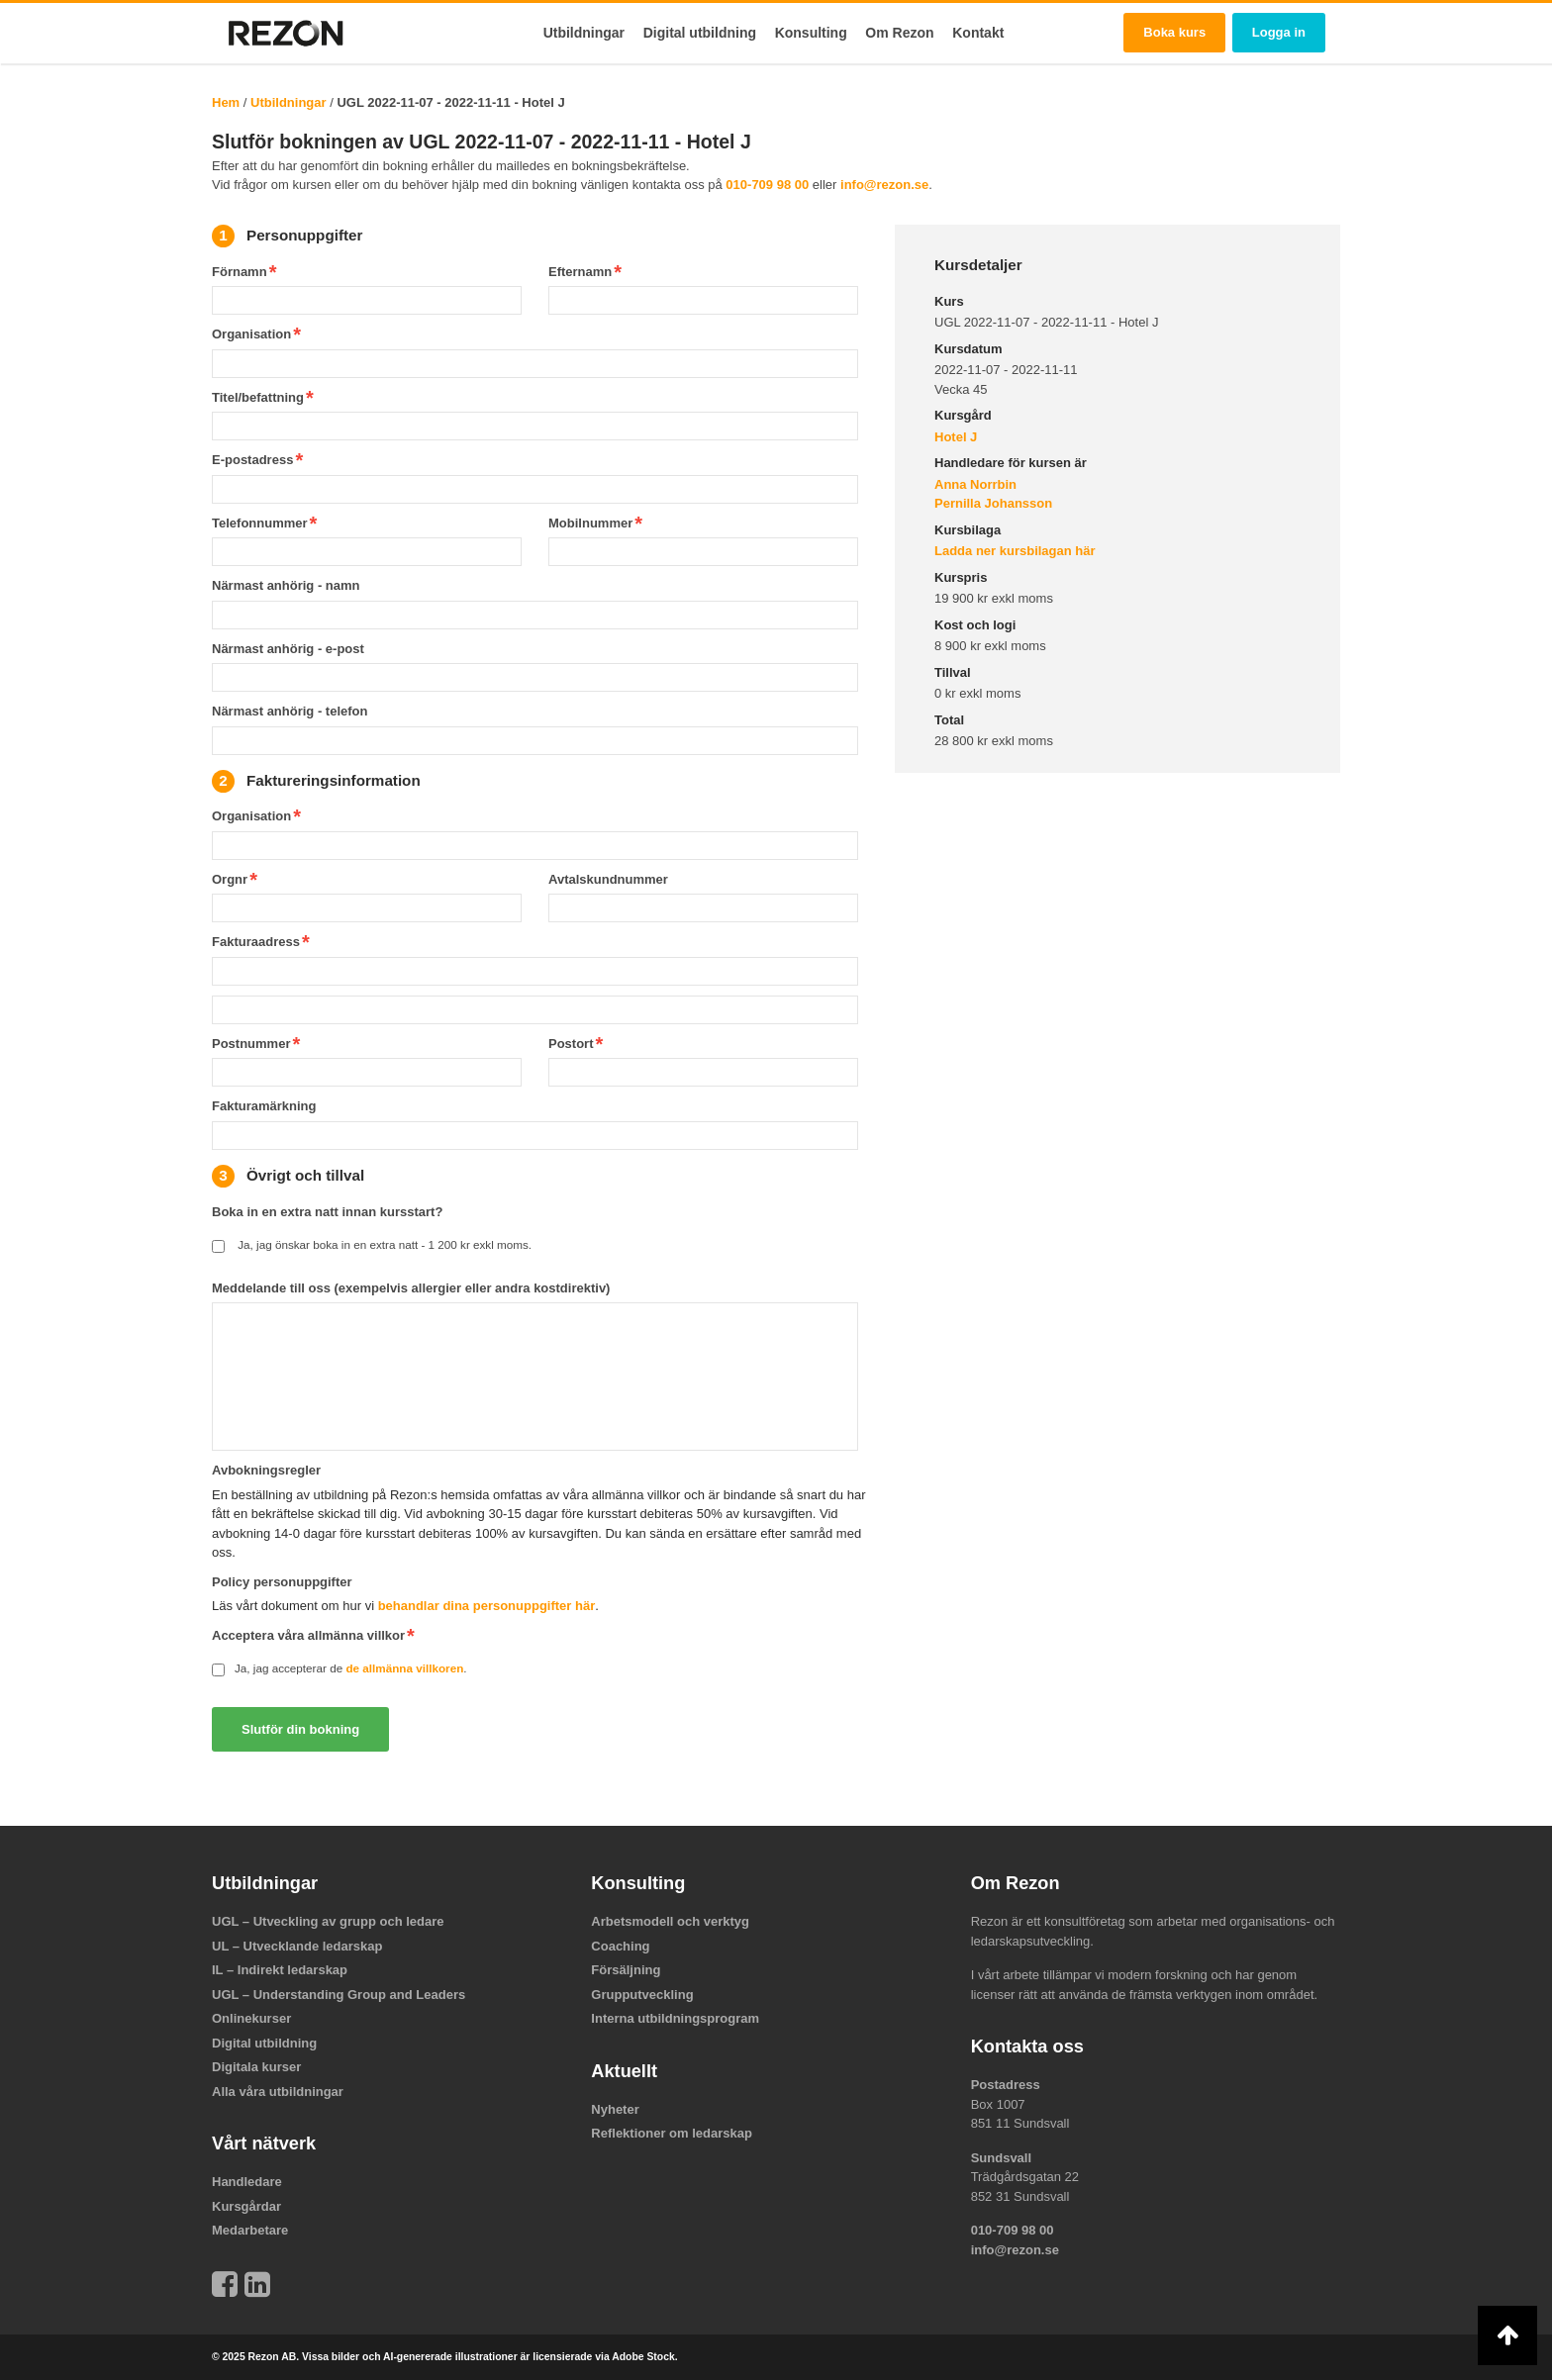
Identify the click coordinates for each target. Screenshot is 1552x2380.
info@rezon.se (884, 184)
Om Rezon (899, 33)
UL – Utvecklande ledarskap (297, 1946)
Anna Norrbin (975, 484)
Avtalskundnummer (608, 879)
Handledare (247, 2181)
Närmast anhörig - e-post (288, 648)
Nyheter (614, 2109)
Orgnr (229, 879)
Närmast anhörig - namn (286, 585)
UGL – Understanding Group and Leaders (338, 1994)
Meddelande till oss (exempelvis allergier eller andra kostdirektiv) (411, 1288)
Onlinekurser (251, 2018)
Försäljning (625, 1969)
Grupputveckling (642, 1994)
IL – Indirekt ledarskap (279, 1969)
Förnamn (239, 271)
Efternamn (580, 271)
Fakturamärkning (264, 1105)
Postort (571, 1043)
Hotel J (955, 436)
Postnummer (251, 1043)
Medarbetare (250, 2230)
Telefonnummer (260, 523)
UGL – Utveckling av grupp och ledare (328, 1921)
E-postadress (252, 459)
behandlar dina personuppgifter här (487, 1605)
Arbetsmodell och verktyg (670, 1921)
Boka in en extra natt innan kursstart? (327, 1211)
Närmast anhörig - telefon (289, 711)
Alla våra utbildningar (277, 2091)
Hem (226, 102)
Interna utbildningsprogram (675, 2018)
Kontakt (978, 33)
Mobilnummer (590, 523)
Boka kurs (1174, 32)
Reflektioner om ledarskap (671, 2133)
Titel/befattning (258, 397)
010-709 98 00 (767, 184)
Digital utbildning (699, 33)
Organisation (251, 334)
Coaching (620, 1946)
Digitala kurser (256, 2066)
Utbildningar (584, 33)
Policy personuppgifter (282, 1581)
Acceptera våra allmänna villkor (308, 1635)
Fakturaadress (256, 941)
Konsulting (811, 33)
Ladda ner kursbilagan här (1015, 550)
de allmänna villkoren (404, 1668)
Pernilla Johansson (993, 503)
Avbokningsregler (266, 1470)
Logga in (1279, 32)
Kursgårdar (246, 2206)
